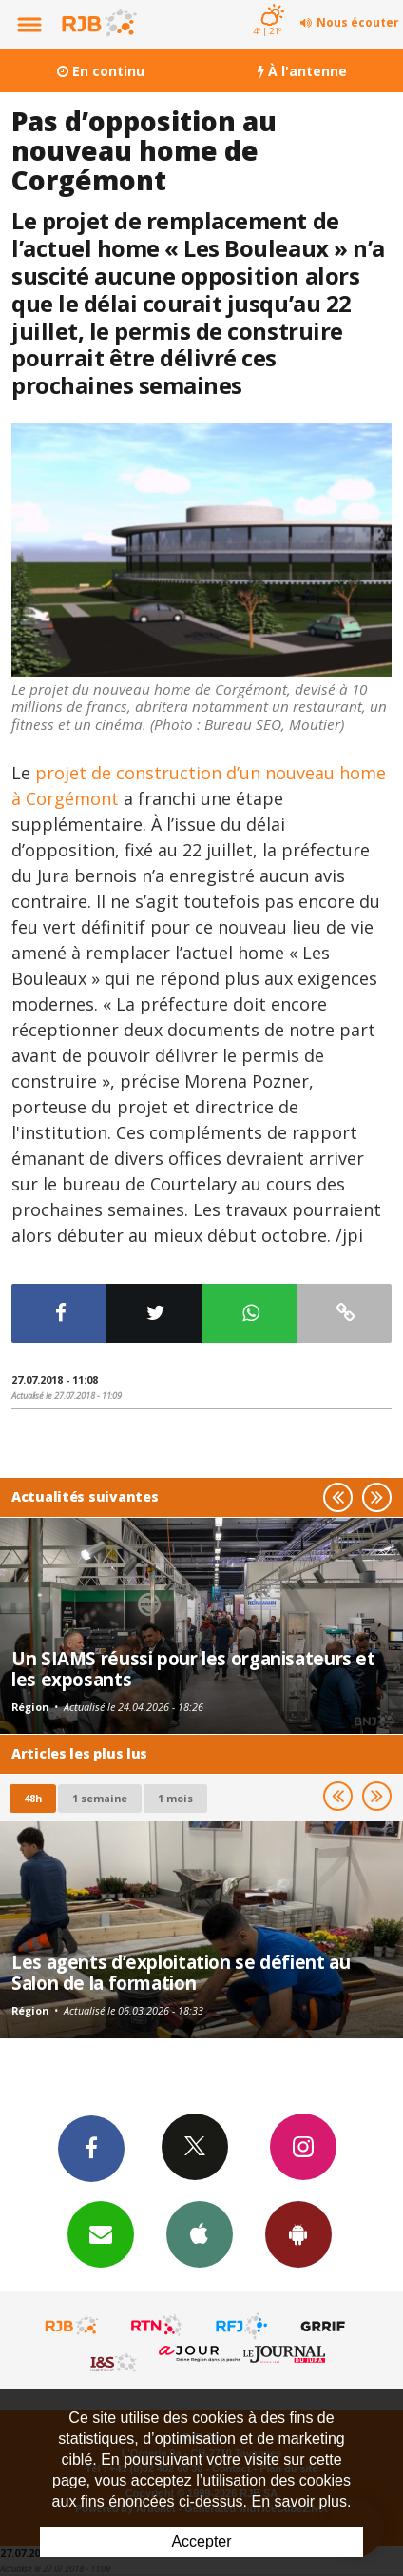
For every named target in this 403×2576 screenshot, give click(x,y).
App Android (298, 2233)
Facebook (91, 2147)
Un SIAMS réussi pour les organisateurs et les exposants (193, 1668)
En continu (100, 71)
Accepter (201, 2541)
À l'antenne (302, 71)
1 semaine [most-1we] (99, 1798)
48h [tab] (33, 1798)
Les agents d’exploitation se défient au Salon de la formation (180, 1972)
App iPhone (199, 2233)
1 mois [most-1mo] (175, 1798)
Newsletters (100, 2233)
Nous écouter (358, 22)
